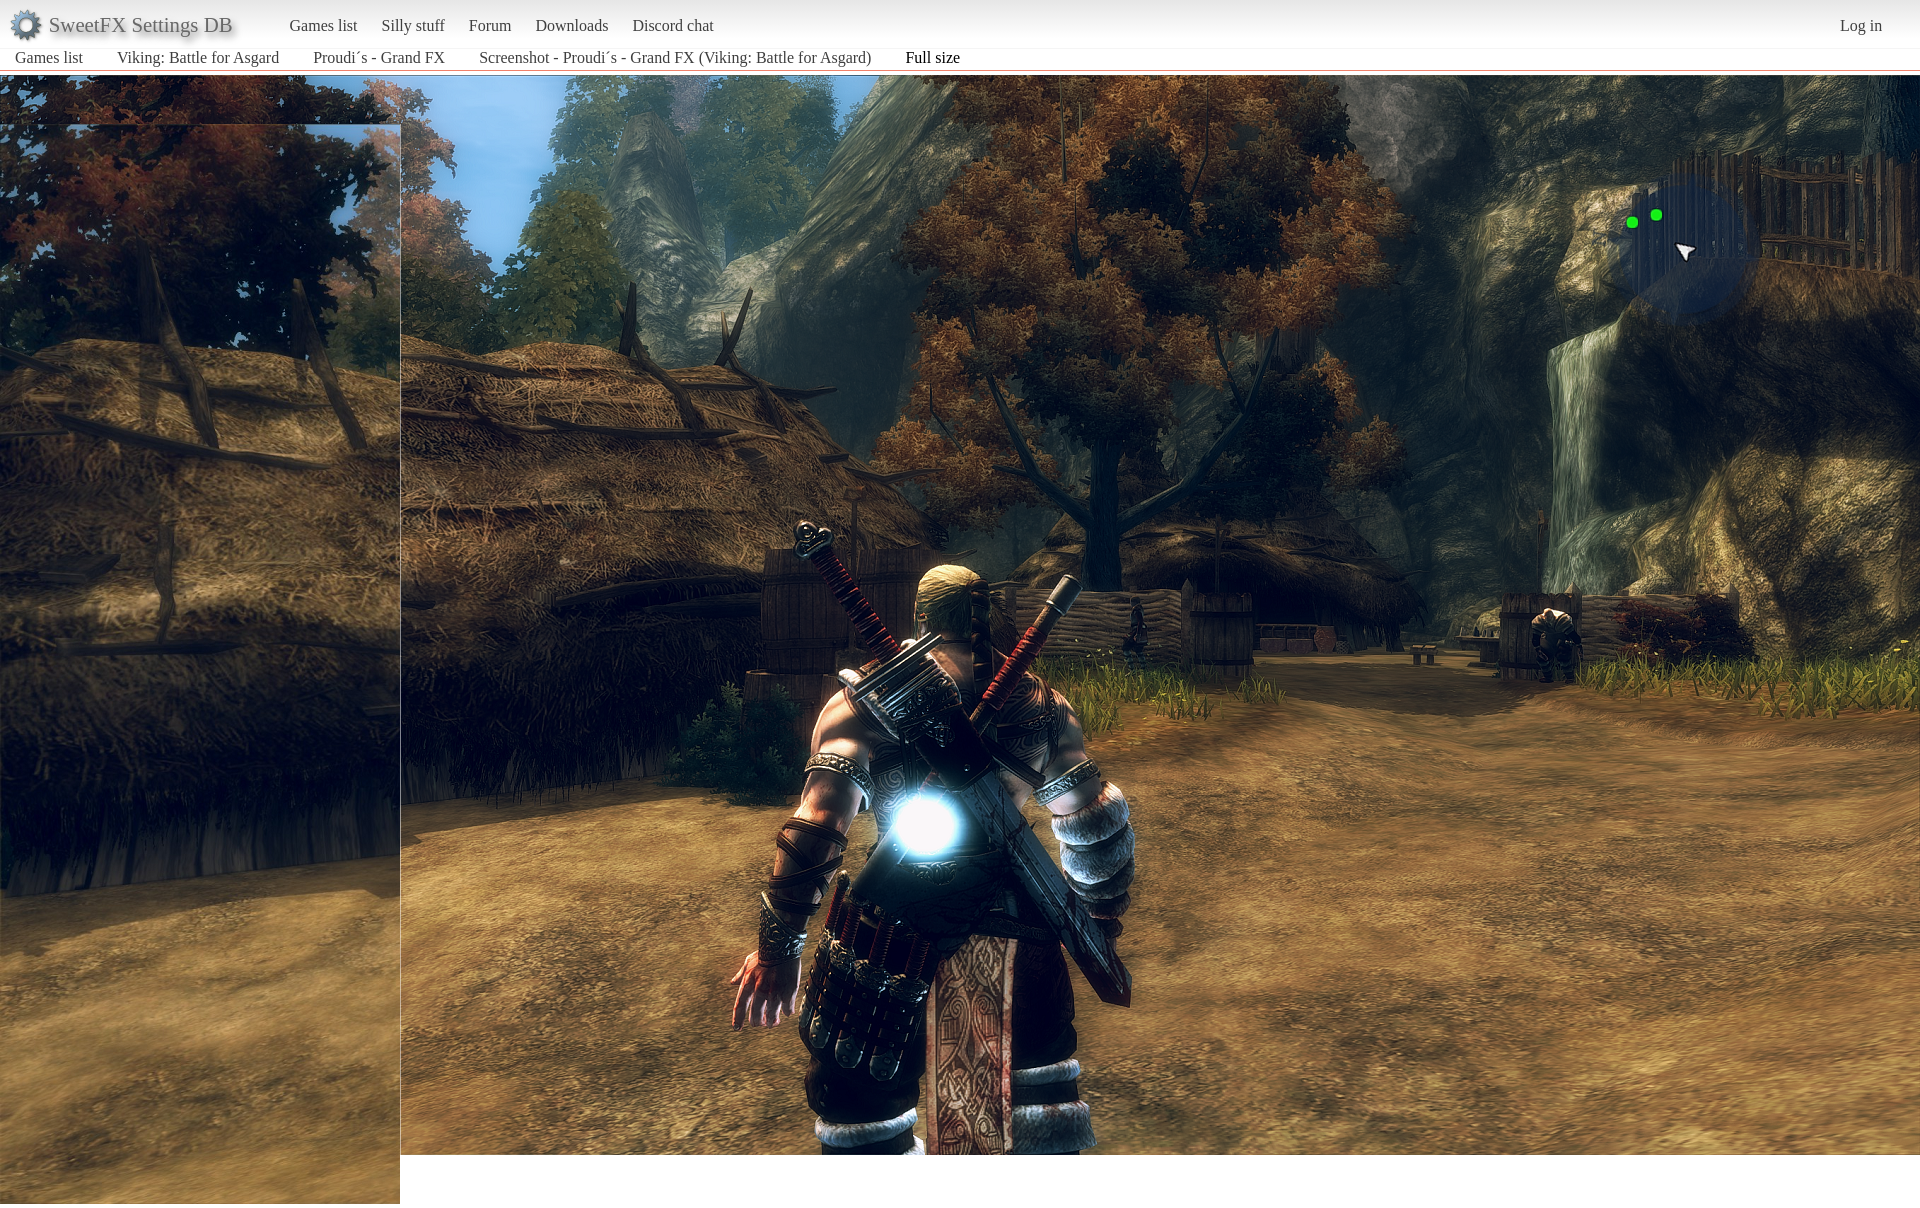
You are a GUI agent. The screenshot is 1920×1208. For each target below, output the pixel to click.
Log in (1861, 25)
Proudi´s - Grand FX (379, 57)
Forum (490, 25)
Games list (324, 25)
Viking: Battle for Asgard (198, 57)
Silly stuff (413, 25)
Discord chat (672, 25)
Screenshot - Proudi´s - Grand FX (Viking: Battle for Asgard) (675, 57)
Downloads (571, 25)
